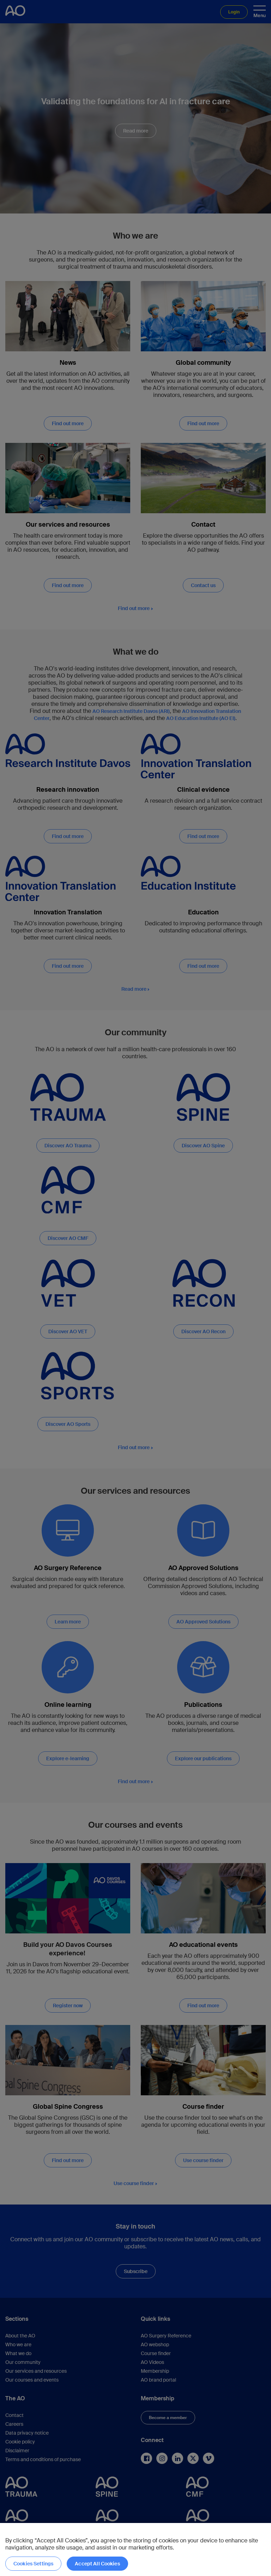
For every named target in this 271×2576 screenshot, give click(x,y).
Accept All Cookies (97, 2563)
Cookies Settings (33, 2563)
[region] (135, 2549)
